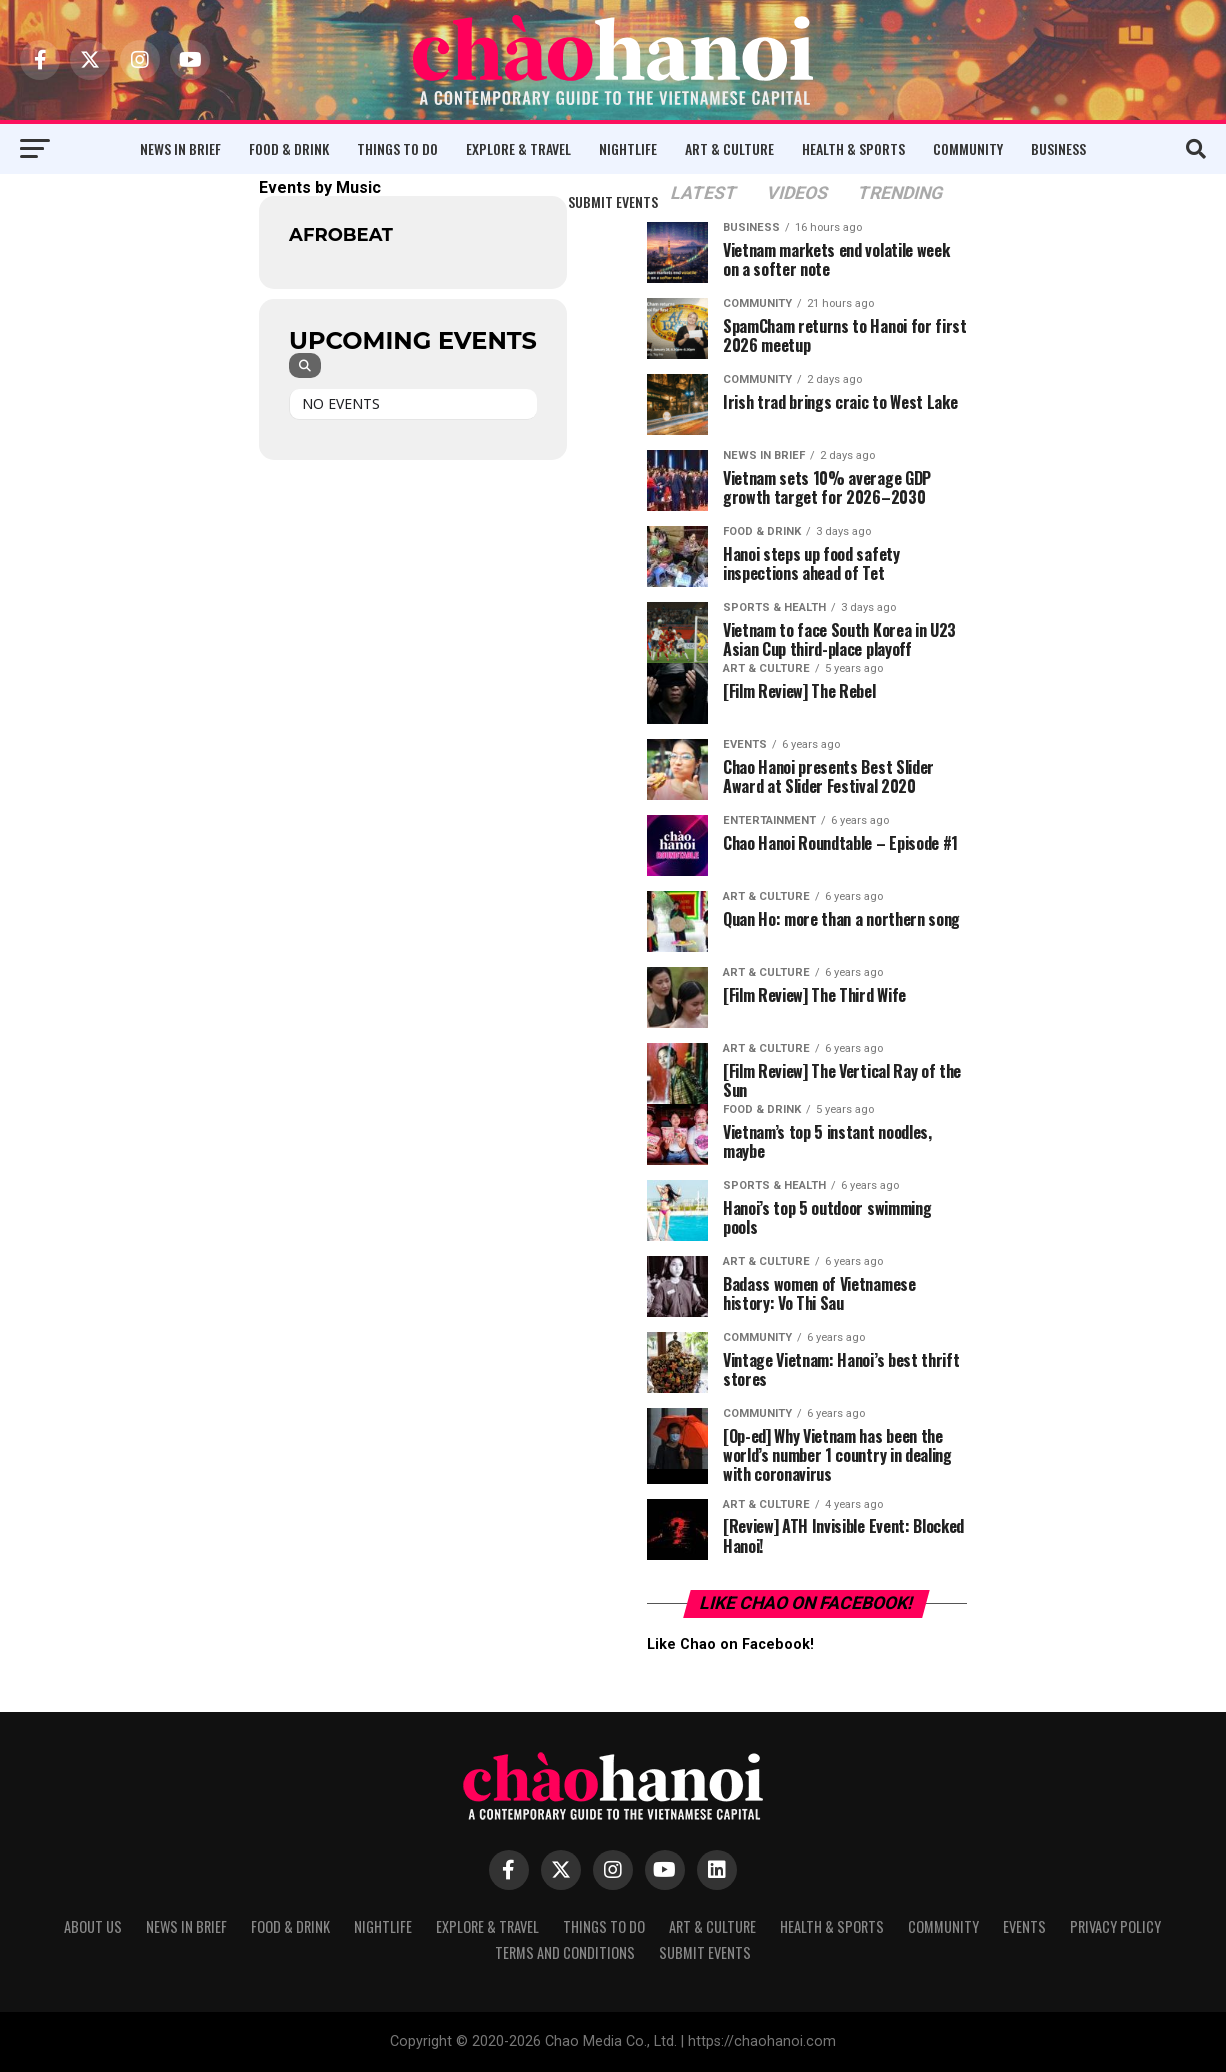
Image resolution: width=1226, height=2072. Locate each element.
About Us (93, 1926)
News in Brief (180, 148)
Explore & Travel (518, 148)
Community (968, 148)
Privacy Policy (1115, 1926)
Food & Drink (289, 148)
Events (1024, 1926)
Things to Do (397, 148)
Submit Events (613, 201)
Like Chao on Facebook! (807, 1603)
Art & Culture (729, 148)
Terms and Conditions (565, 1952)
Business (1058, 148)
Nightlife (628, 148)
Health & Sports (853, 148)
